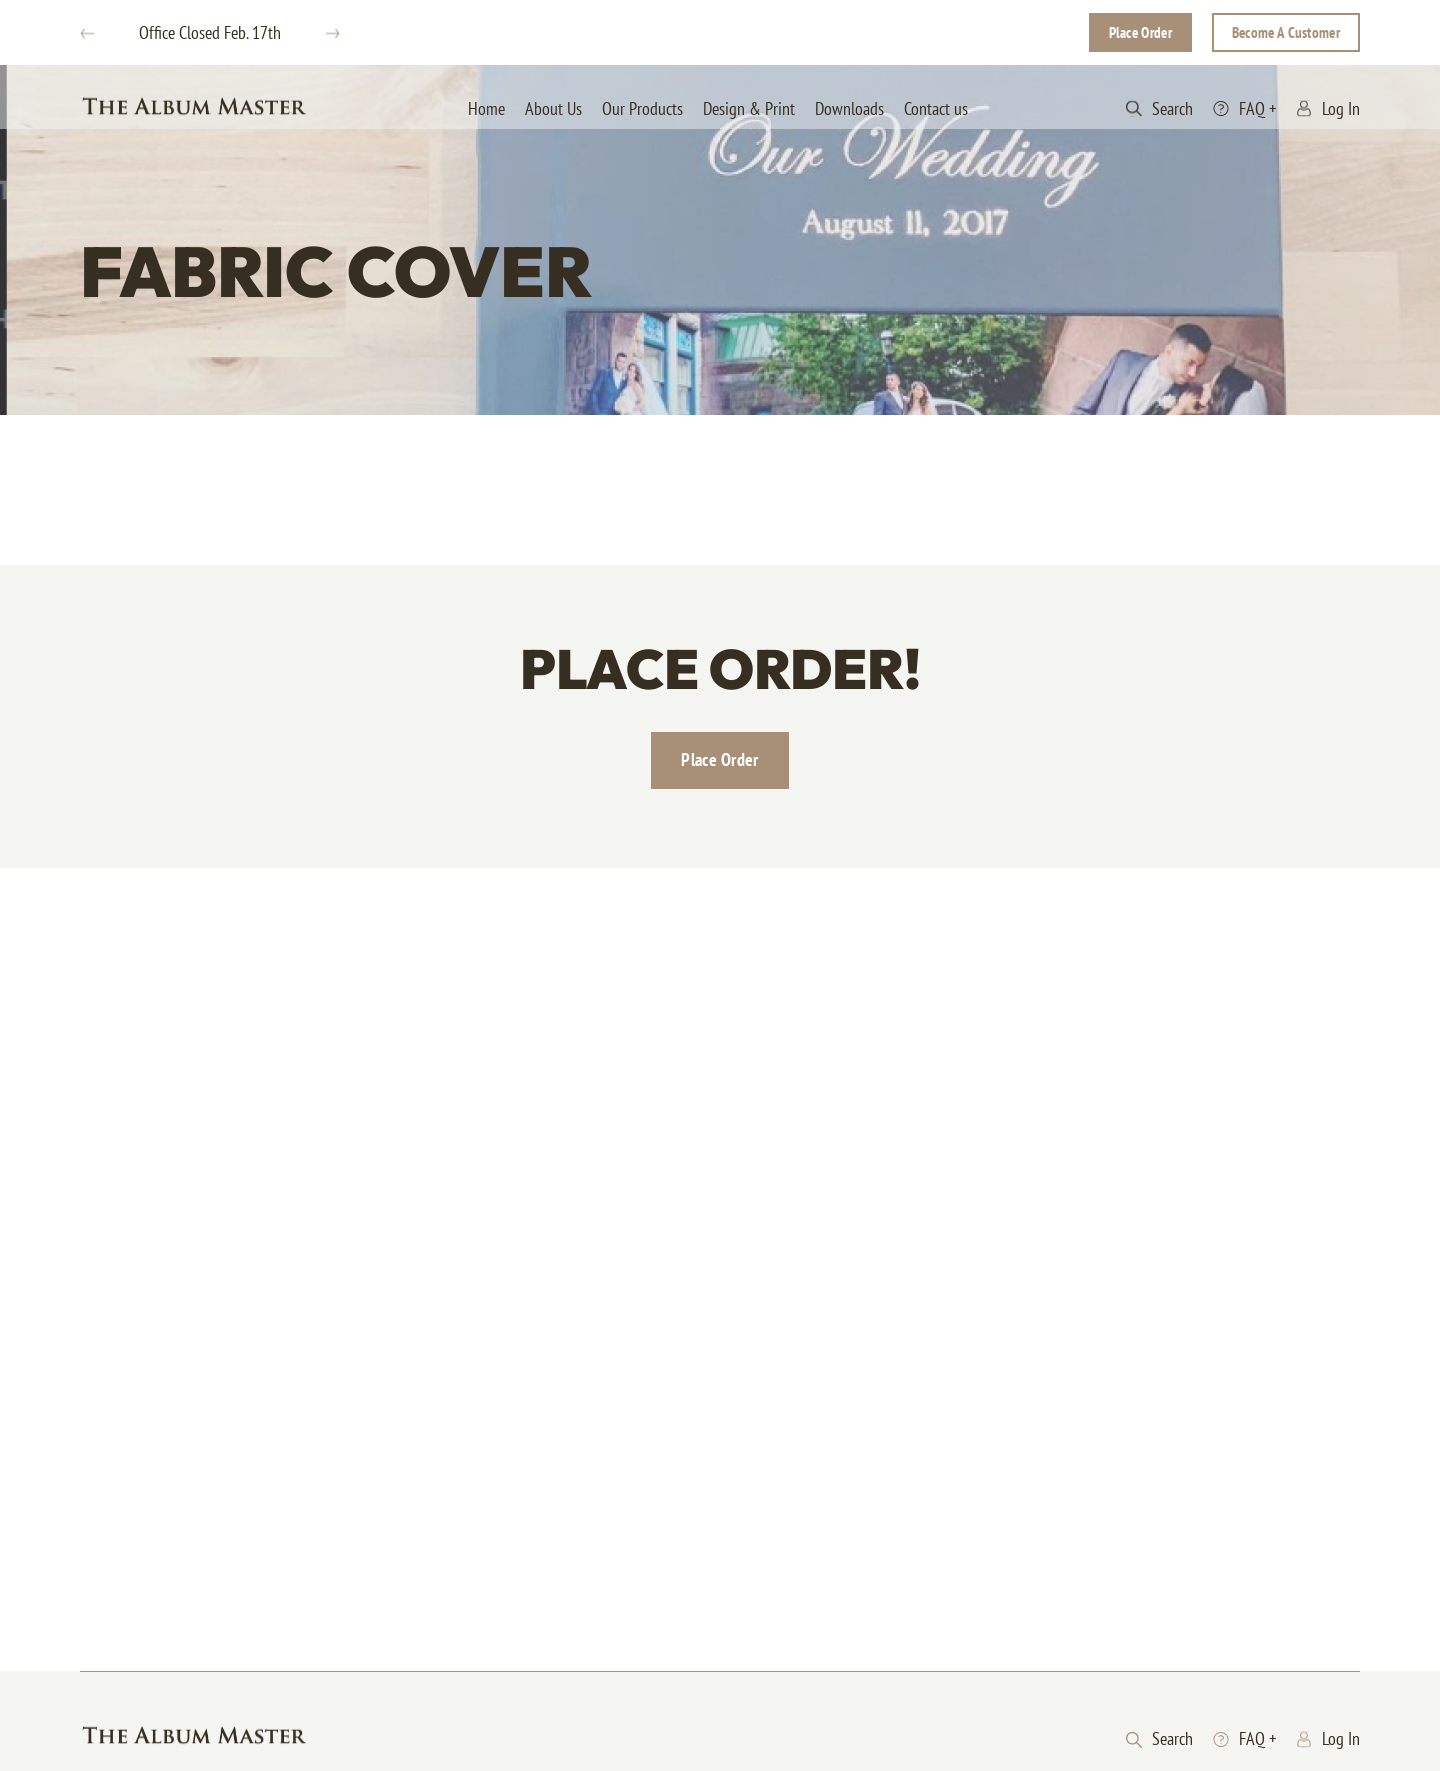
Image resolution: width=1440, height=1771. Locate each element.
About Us (553, 108)
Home (486, 108)
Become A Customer (1286, 32)
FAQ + (1244, 108)
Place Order (1140, 32)
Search (1159, 108)
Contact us (936, 108)
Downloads (849, 108)
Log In (1328, 108)
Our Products (642, 108)
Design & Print (749, 108)
